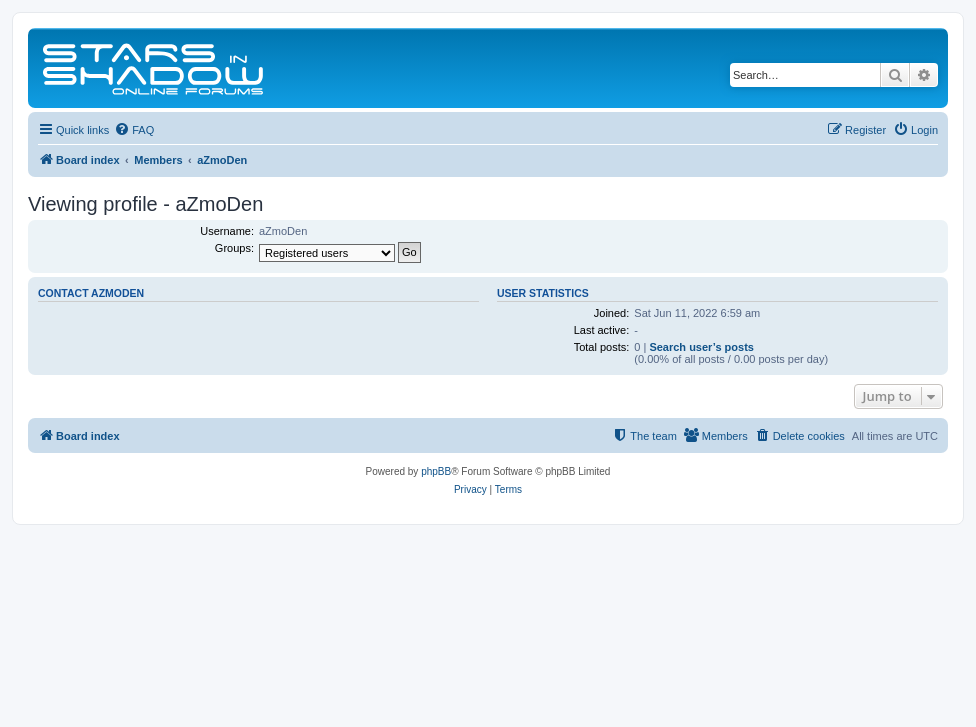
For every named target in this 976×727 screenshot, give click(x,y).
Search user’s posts (701, 347)
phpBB (436, 471)
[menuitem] (134, 130)
